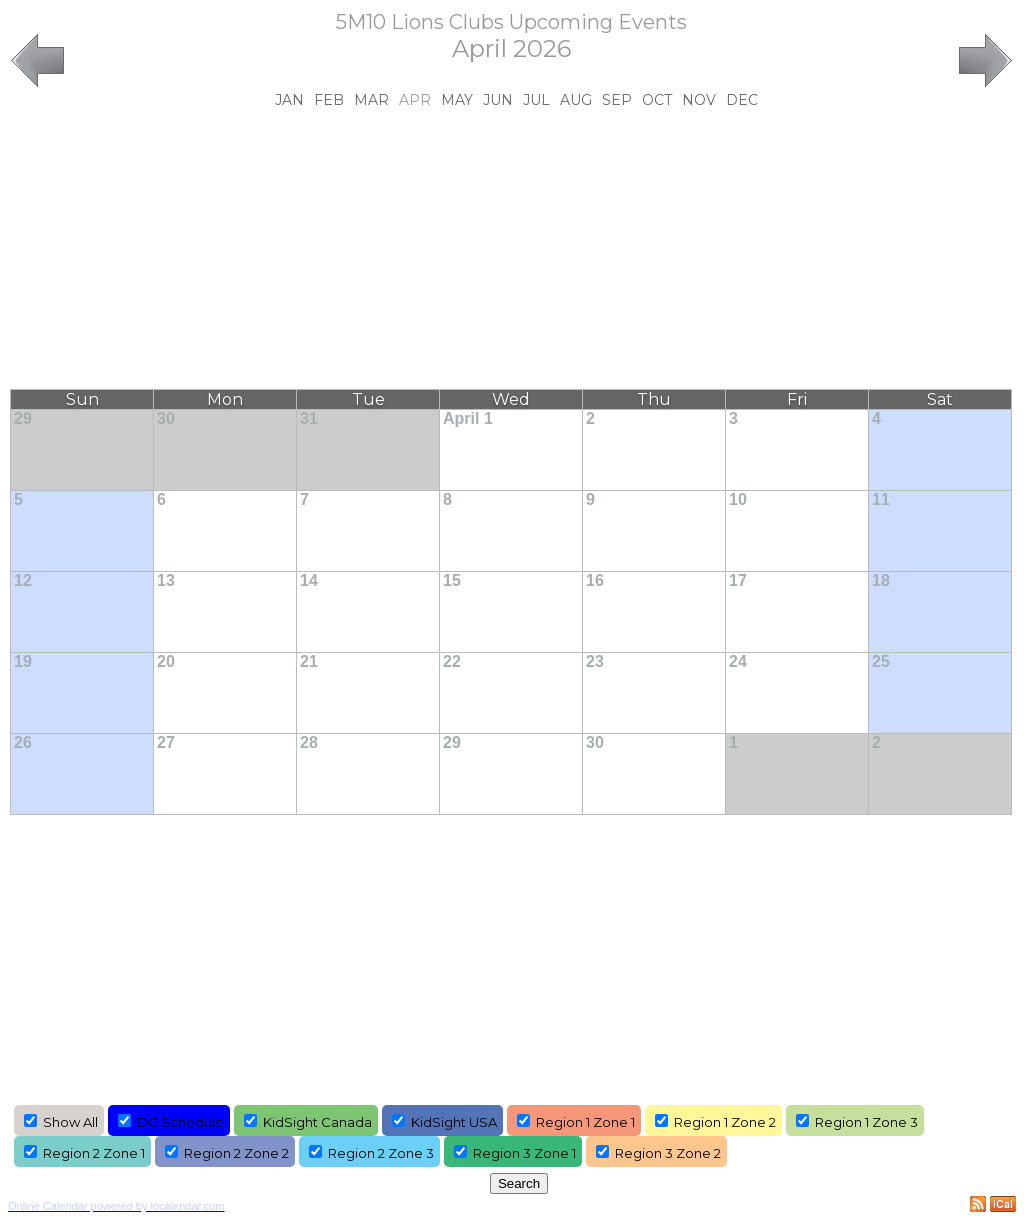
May (457, 100)
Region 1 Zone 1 (585, 1122)
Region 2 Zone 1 (94, 1153)
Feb (329, 100)
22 (452, 661)
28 (309, 742)
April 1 (468, 418)
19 (23, 661)
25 (881, 661)
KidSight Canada (317, 1122)
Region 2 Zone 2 (236, 1153)
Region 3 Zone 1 (524, 1153)
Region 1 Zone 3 (866, 1122)
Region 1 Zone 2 (725, 1122)
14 (309, 580)
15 (452, 580)
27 (166, 742)
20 (166, 661)
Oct (657, 100)
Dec (742, 100)
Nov (699, 100)
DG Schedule (180, 1122)
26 (23, 742)
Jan (289, 100)
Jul (536, 100)
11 (881, 499)
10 (738, 499)
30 (166, 418)
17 (738, 580)
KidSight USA (454, 1122)
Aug (576, 100)
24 (738, 661)
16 (595, 580)
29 (23, 418)
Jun (498, 100)
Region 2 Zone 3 (381, 1153)
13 (166, 580)
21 (309, 661)
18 (881, 580)
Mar (371, 100)
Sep (617, 100)
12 (23, 580)
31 (309, 418)
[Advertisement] (511, 249)
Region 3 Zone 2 (668, 1153)
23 (595, 661)
